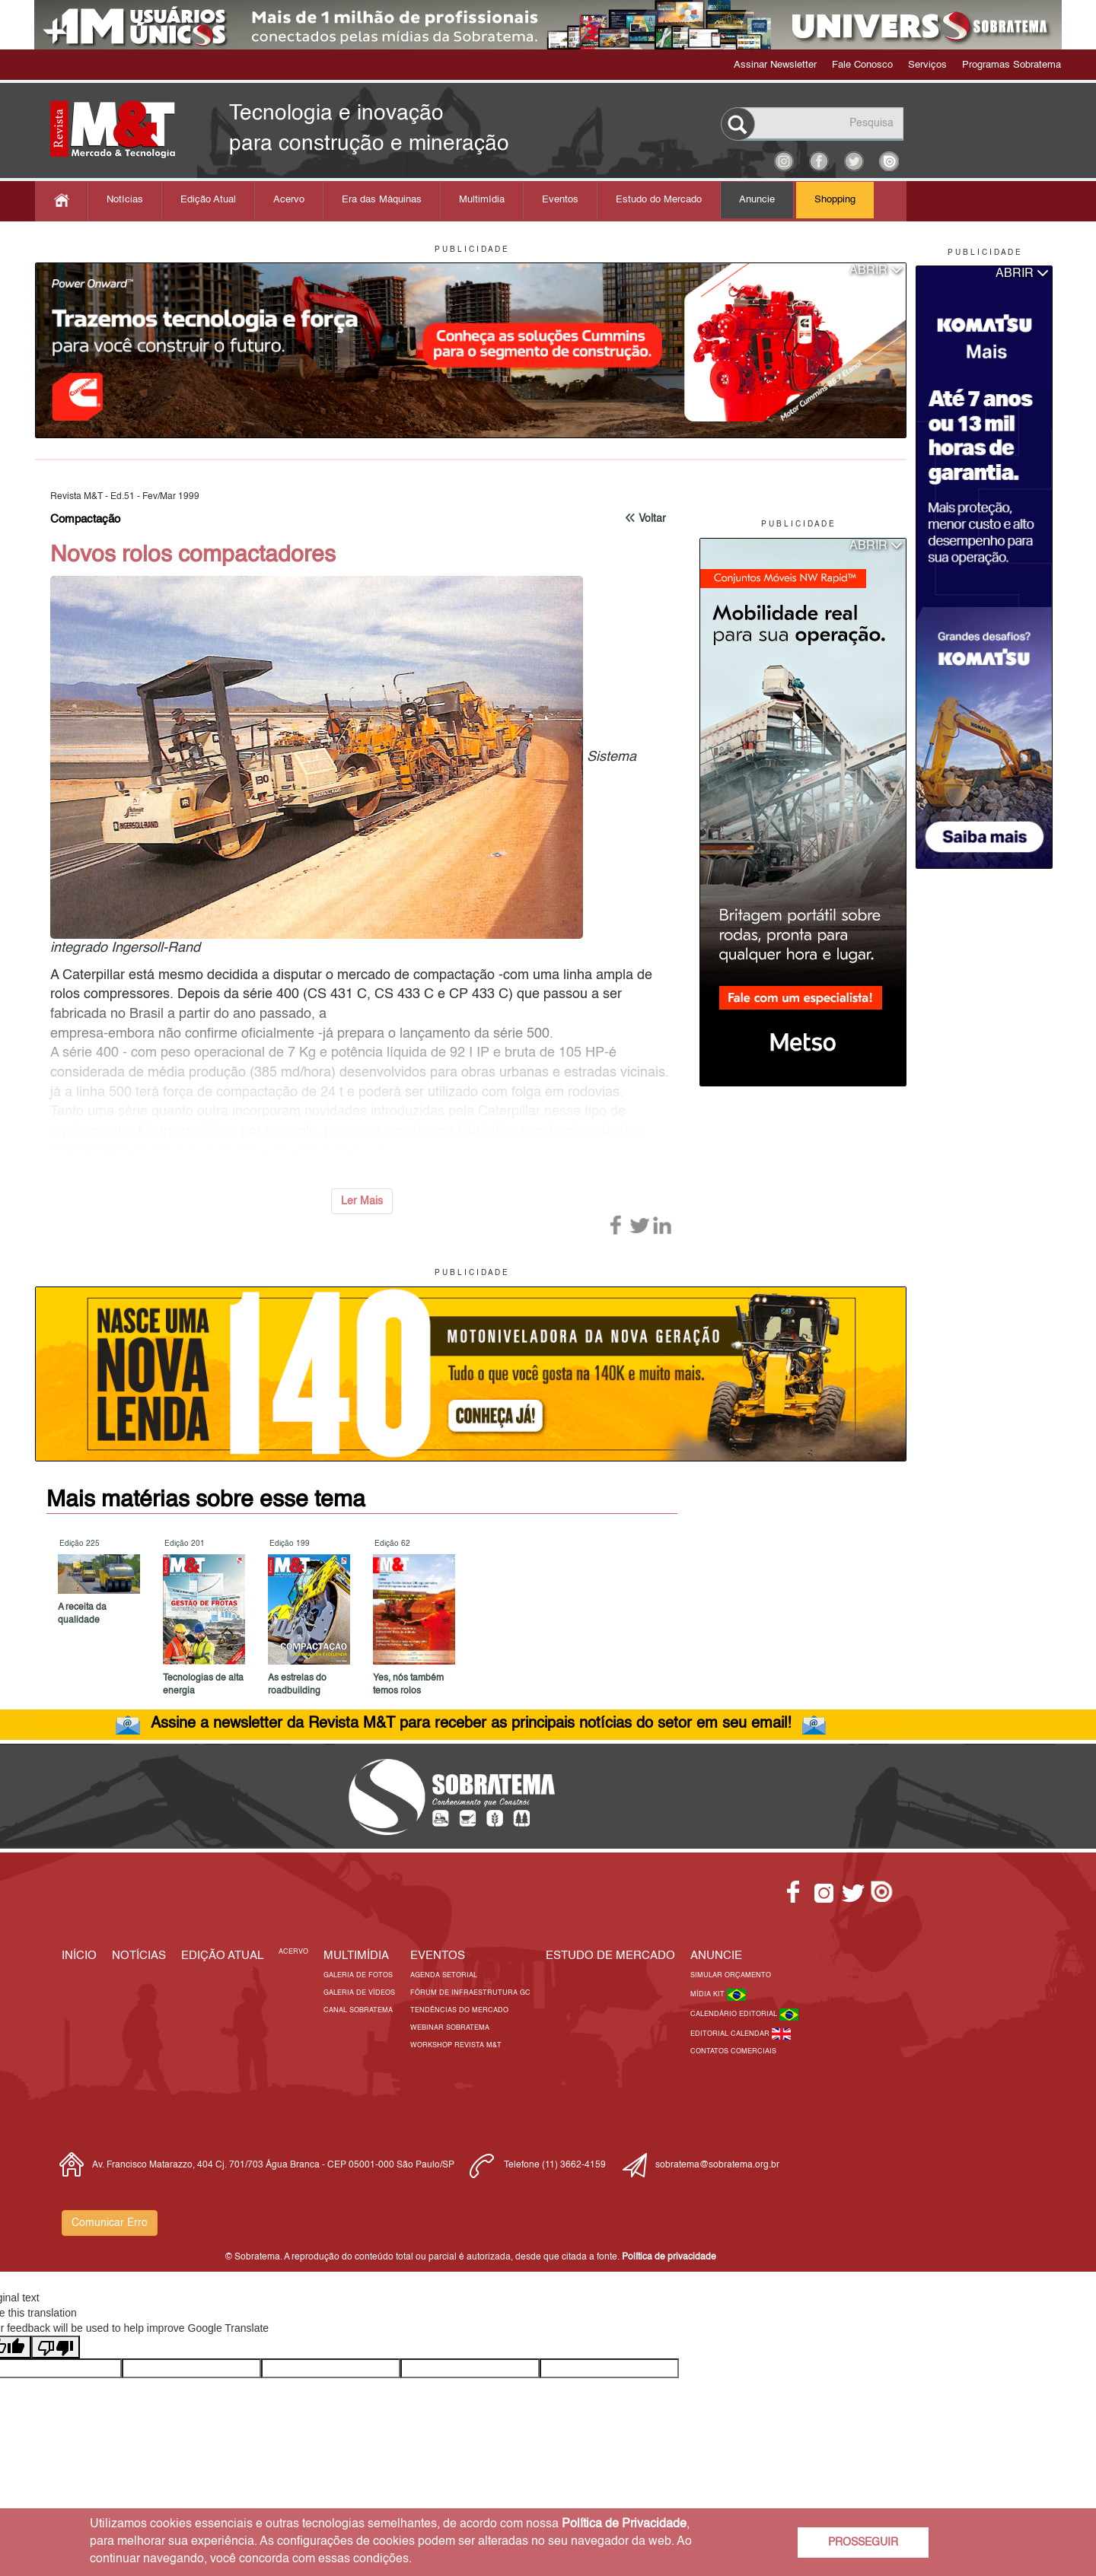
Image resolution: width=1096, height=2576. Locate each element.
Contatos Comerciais (733, 2051)
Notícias (125, 200)
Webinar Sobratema (449, 2027)
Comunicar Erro (110, 2223)
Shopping (834, 200)
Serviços (927, 65)
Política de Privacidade (624, 2524)
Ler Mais (362, 1201)
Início (79, 1955)
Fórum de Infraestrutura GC (470, 1992)
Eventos (560, 200)
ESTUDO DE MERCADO (610, 1955)
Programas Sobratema (1011, 65)
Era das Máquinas (382, 200)
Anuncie (757, 200)
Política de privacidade (669, 2257)
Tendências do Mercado (459, 2010)
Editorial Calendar (731, 2034)
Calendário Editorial (734, 2014)
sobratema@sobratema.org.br (717, 2165)
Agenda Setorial (443, 1975)
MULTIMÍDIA (356, 1955)
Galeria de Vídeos (359, 1992)
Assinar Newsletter (775, 65)
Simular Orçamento (730, 1975)
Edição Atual (208, 200)
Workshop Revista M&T (456, 2045)
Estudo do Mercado (659, 200)
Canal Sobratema (358, 2010)
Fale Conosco (862, 65)
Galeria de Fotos (358, 1975)
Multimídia (482, 200)
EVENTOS (437, 1955)
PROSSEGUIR (863, 2542)
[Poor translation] (55, 2347)
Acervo (288, 200)
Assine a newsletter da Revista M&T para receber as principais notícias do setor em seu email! (471, 1724)
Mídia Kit (708, 1994)
